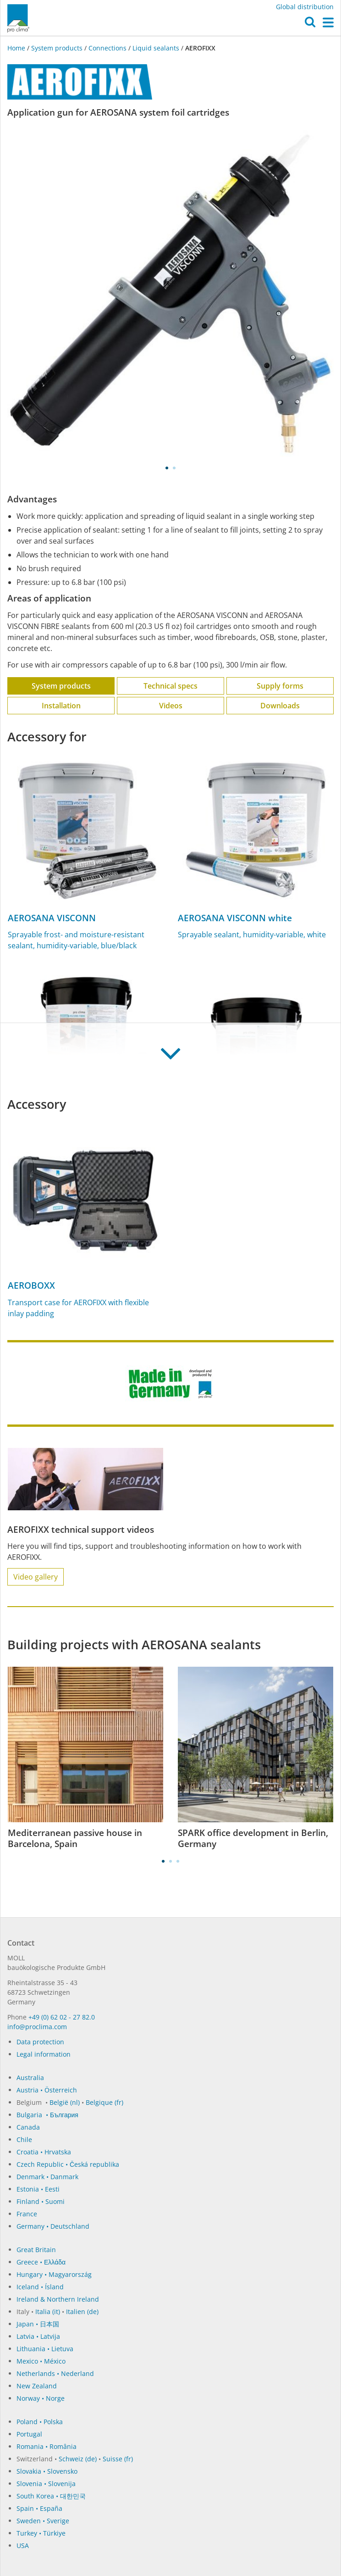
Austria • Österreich (46, 2090)
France (26, 2213)
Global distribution (305, 6)
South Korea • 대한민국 (51, 2496)
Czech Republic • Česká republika (67, 2164)
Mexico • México (41, 2361)
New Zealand (36, 2385)
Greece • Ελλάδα (41, 2262)
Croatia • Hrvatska (43, 2152)
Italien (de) (82, 2311)
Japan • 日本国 (37, 2324)
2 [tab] (174, 468)
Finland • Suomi (40, 2201)
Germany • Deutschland (52, 2226)
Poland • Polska (39, 2421)
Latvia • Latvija (38, 2336)
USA (22, 2545)
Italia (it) (47, 2311)
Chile (24, 2139)
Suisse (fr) (118, 2458)
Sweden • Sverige (42, 2520)
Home (17, 48)
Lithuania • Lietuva (44, 2348)
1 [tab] (166, 468)
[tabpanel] (170, 293)
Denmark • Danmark (47, 2176)
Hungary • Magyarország (54, 2274)
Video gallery (35, 1577)
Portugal (29, 2434)
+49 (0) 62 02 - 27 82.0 (61, 2017)
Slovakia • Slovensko (46, 2471)
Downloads (280, 706)
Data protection (40, 2041)
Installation (61, 706)
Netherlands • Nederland (55, 2373)
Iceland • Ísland (40, 2286)
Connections (107, 48)
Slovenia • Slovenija (46, 2483)
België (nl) (65, 2102)
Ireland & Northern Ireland (57, 2299)
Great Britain (36, 2249)
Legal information (43, 2054)
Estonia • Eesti (38, 2189)
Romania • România (46, 2446)
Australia (30, 2077)
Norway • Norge (40, 2398)
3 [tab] (178, 1861)
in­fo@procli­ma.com (37, 2026)
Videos (170, 706)
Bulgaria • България (47, 2114)
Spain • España (39, 2508)
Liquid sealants (155, 48)
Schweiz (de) (78, 2458)
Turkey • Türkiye (41, 2533)
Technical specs (170, 686)
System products (56, 48)
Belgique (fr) (104, 2102)
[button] (310, 24)
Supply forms (280, 686)
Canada (28, 2127)
